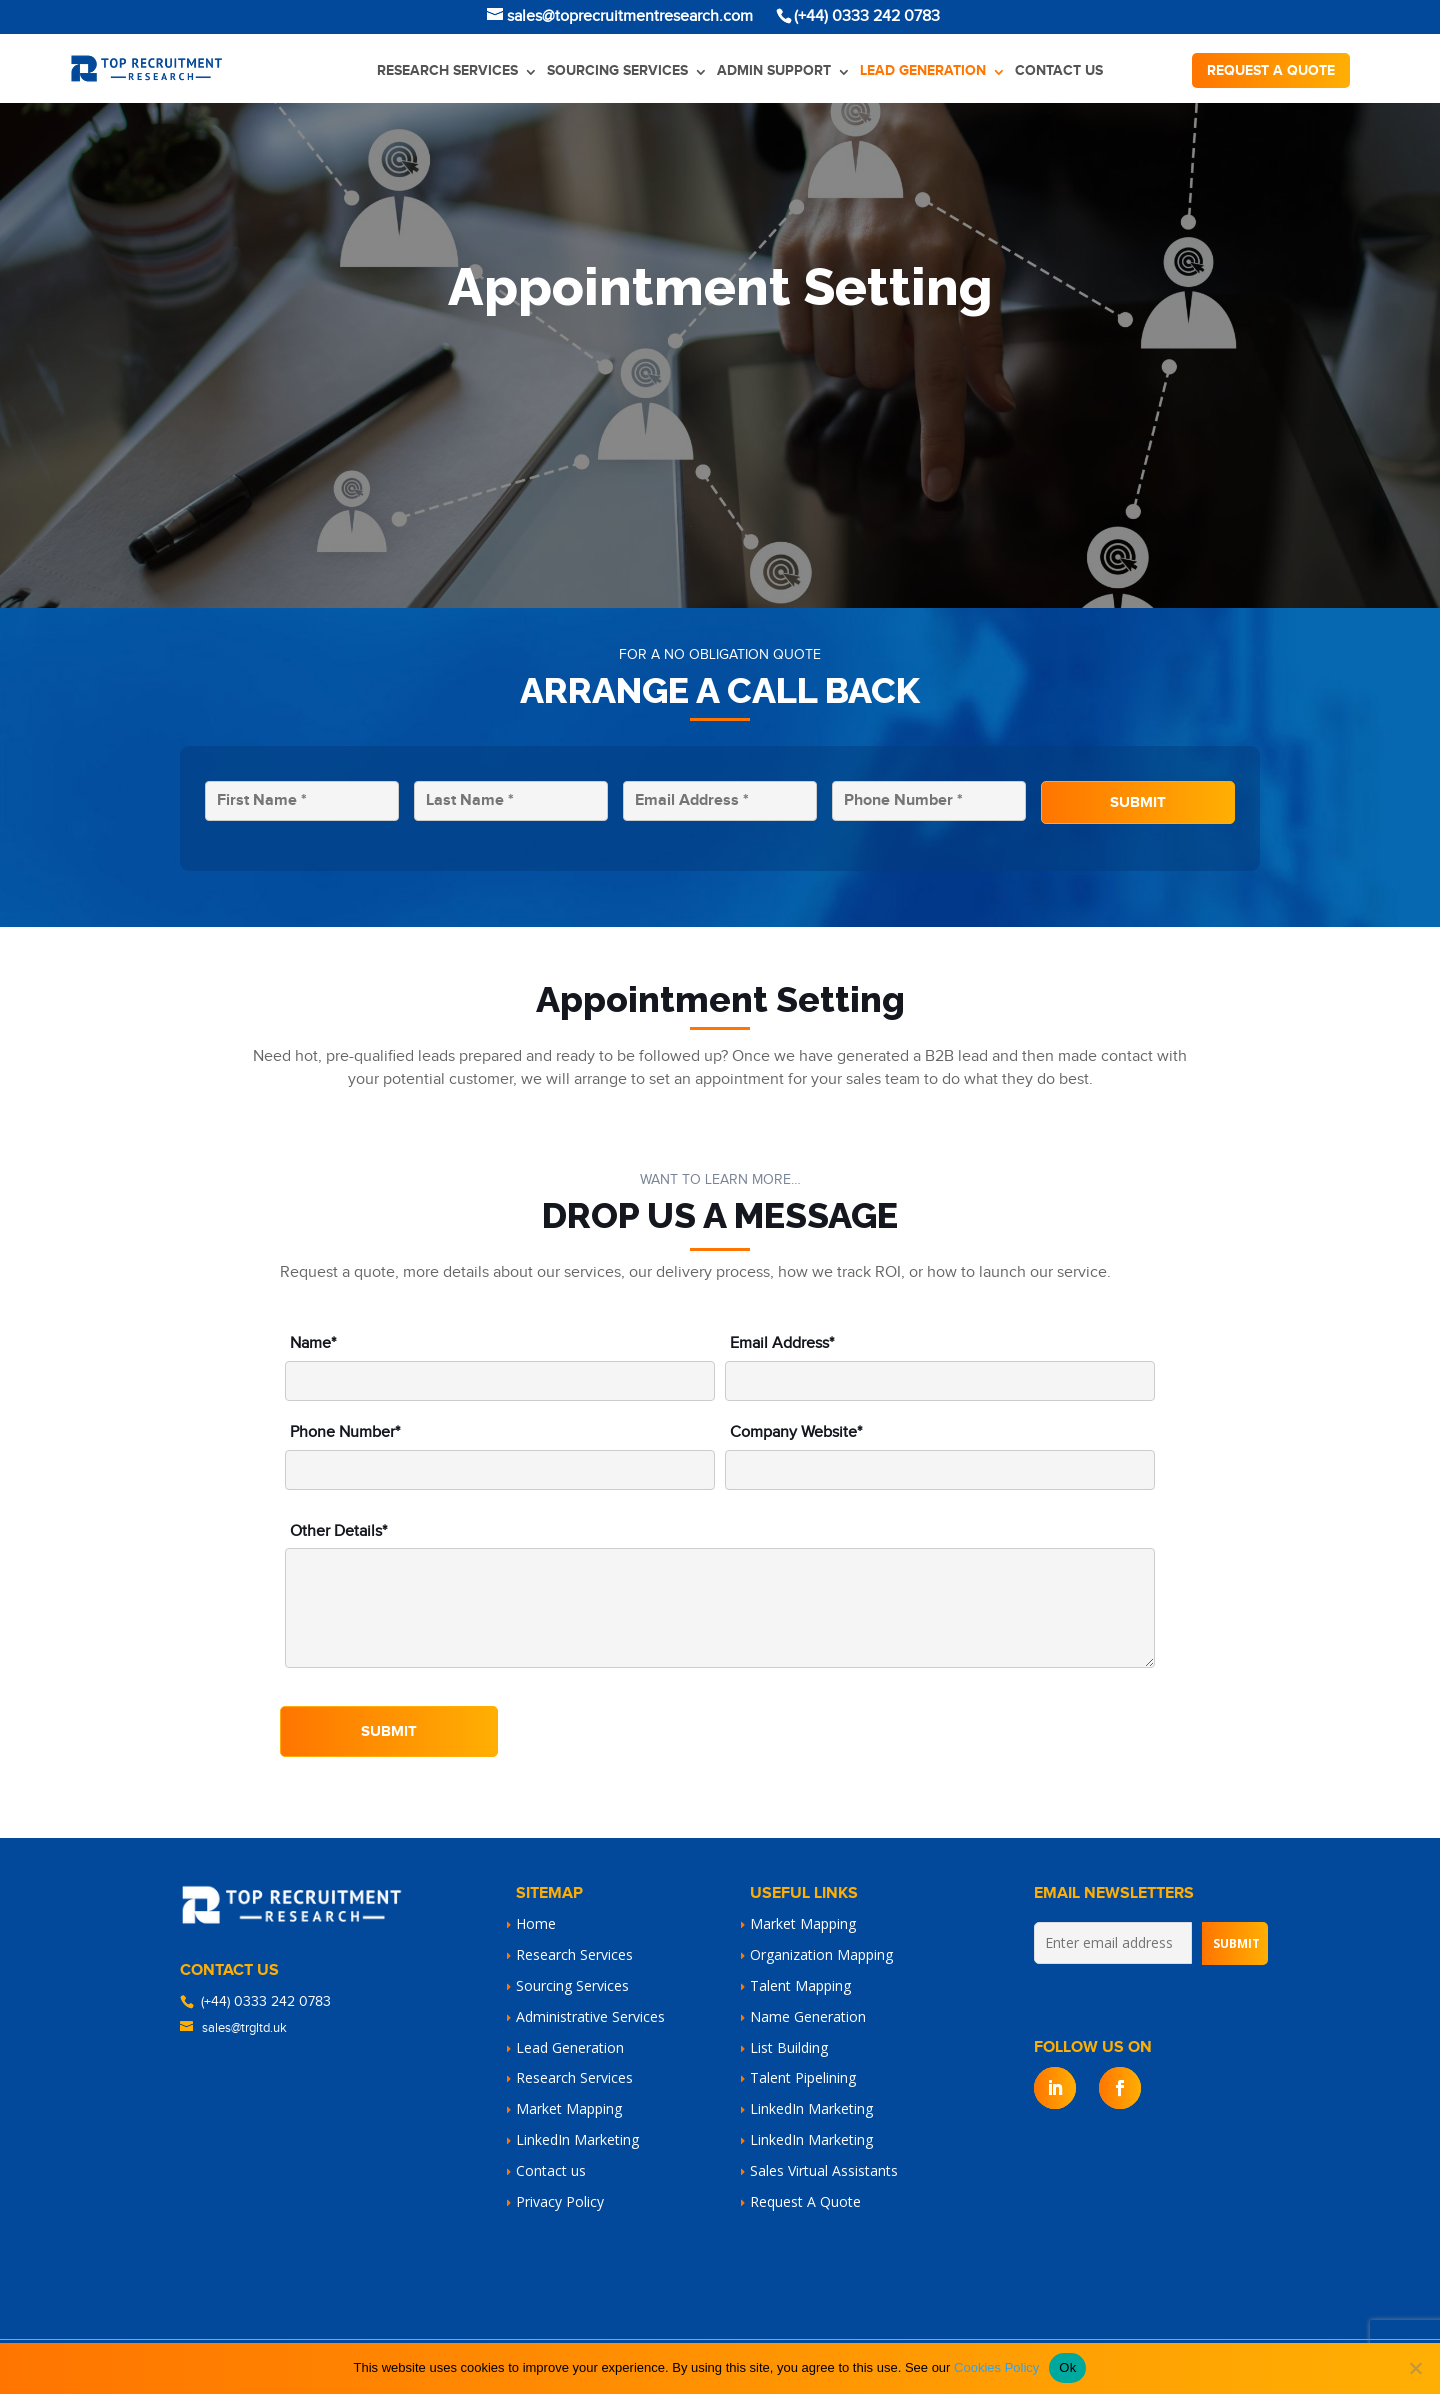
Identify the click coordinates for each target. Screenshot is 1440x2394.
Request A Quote (805, 2201)
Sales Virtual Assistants (824, 2170)
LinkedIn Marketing (577, 2139)
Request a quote (1271, 70)
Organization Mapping (821, 1954)
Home (536, 1923)
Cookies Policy (996, 2367)
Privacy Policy (560, 2201)
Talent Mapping (800, 1985)
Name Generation (808, 2016)
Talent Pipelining (803, 2077)
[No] (1415, 2368)
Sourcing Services (617, 70)
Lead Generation (923, 70)
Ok (1067, 2367)
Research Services (447, 70)
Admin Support (774, 70)
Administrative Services (590, 2016)
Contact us (1059, 70)
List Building (789, 2047)
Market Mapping (569, 2108)
